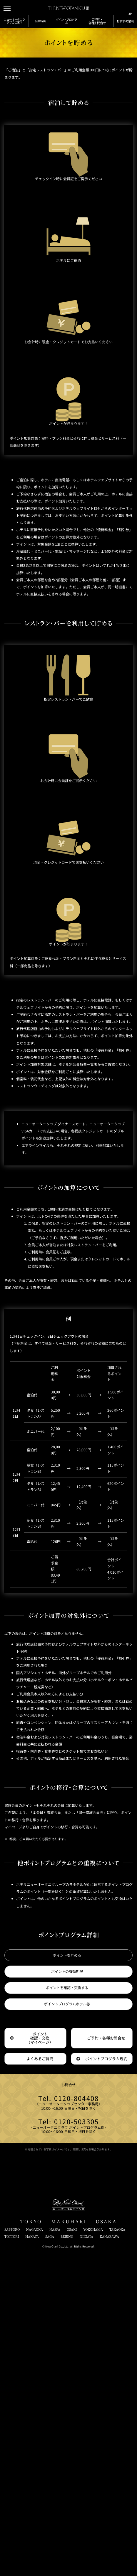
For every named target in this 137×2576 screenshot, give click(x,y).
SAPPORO (12, 2549)
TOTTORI (11, 2556)
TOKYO (31, 2541)
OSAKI (72, 2549)
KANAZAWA (109, 2556)
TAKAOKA (117, 2549)
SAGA (49, 2556)
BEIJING (67, 2556)
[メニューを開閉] (8, 8)
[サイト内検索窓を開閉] (118, 8)
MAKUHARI (68, 2541)
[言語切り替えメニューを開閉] (129, 8)
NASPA (54, 2549)
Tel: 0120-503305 (68, 2438)
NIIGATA (86, 2556)
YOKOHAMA (93, 2549)
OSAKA (106, 2541)
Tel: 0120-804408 (68, 2412)
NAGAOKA (34, 2549)
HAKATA (32, 2556)
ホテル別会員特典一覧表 (88, 1176)
